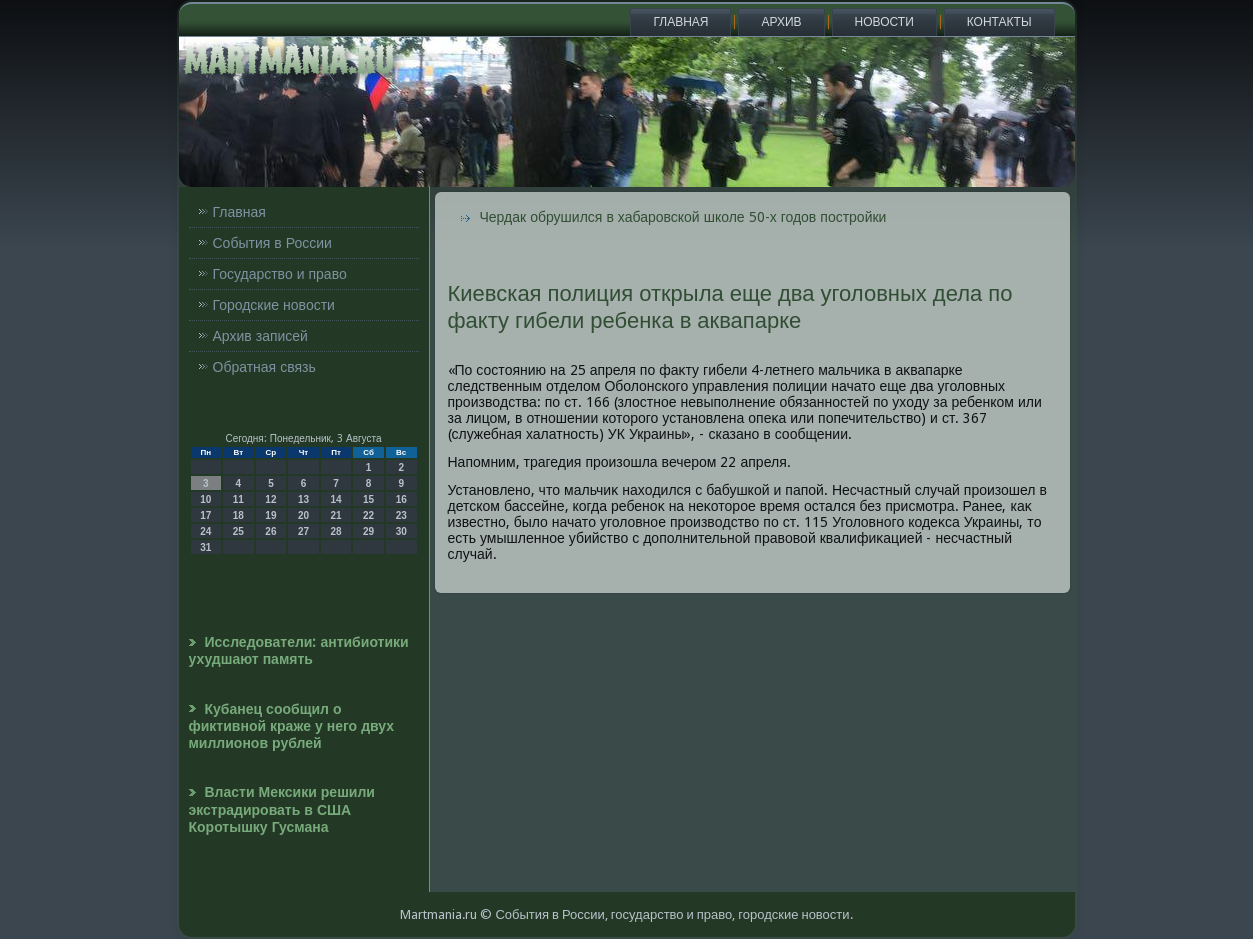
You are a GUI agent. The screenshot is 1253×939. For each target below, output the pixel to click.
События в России (272, 243)
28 (335, 531)
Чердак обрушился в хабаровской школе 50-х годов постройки (683, 217)
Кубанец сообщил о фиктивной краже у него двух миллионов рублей (292, 726)
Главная (680, 22)
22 (368, 515)
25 (238, 531)
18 (238, 515)
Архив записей (260, 336)
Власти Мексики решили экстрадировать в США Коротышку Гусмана (282, 809)
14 (335, 499)
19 (270, 515)
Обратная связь (264, 367)
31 (205, 547)
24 (205, 531)
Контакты (999, 22)
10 (205, 499)
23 (401, 515)
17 (205, 515)
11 (238, 499)
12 (270, 499)
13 (303, 499)
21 (335, 515)
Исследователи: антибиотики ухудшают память (299, 650)
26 (270, 531)
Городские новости (274, 305)
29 (368, 531)
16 (401, 499)
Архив (781, 22)
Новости (884, 22)
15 (368, 499)
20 (303, 515)
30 (401, 531)
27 (303, 531)
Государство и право (280, 274)
